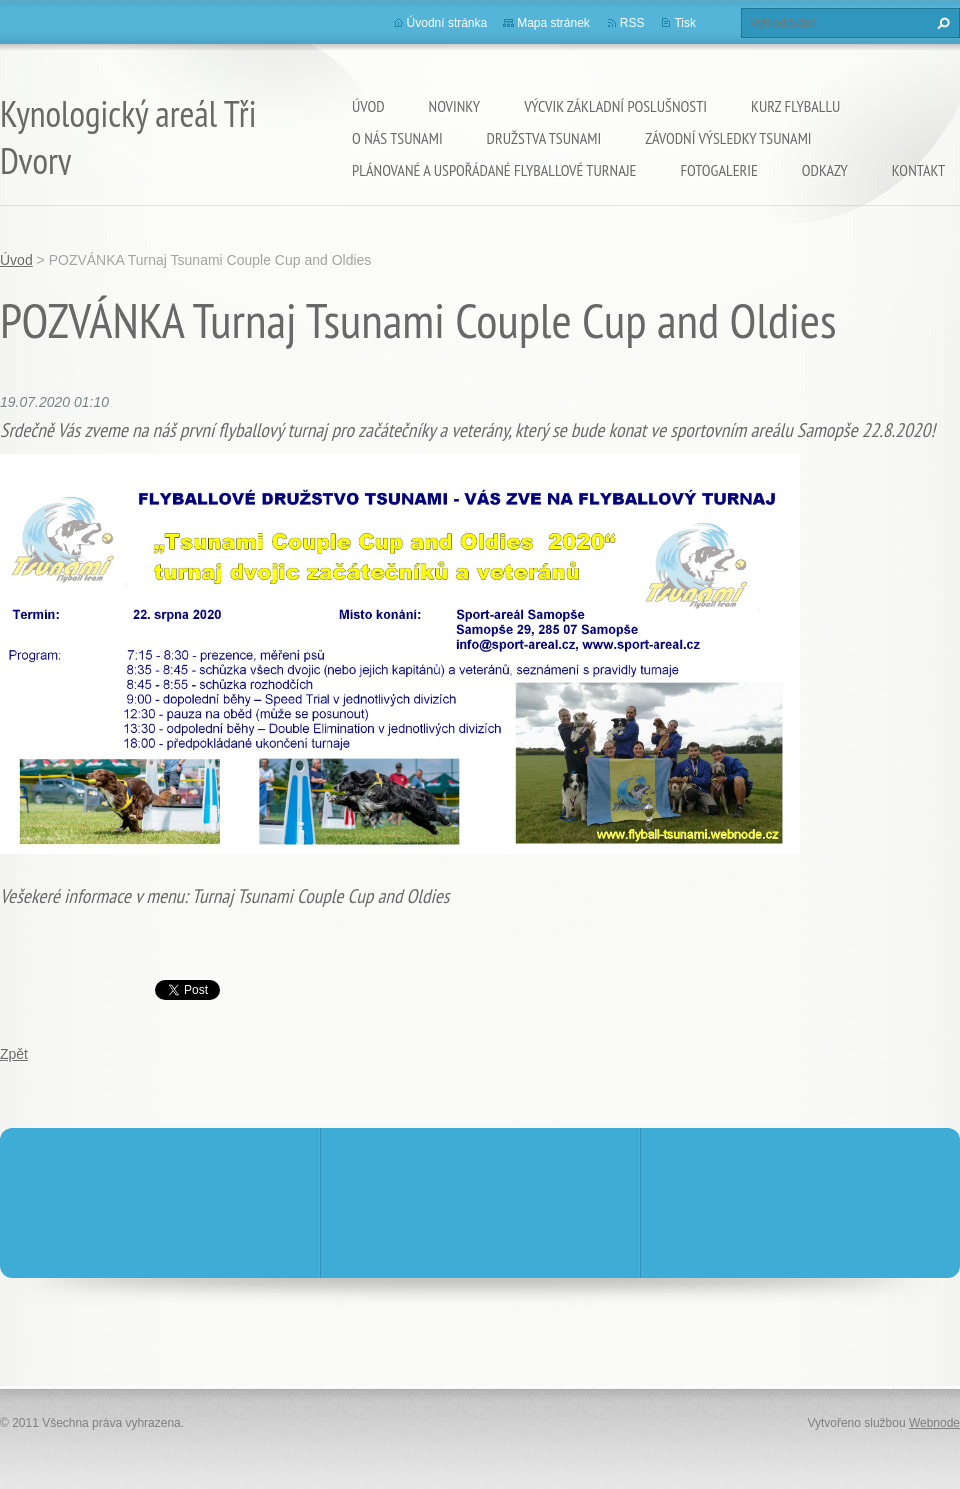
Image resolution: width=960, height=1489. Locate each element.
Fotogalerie (718, 170)
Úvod (368, 106)
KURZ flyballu (795, 106)
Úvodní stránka (447, 23)
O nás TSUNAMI (397, 138)
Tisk (685, 23)
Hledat (941, 23)
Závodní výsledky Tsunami (728, 138)
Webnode (934, 1423)
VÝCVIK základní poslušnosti (615, 106)
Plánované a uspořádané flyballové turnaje (494, 170)
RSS (632, 23)
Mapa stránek (553, 23)
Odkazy (825, 170)
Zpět (14, 1054)
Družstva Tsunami (544, 138)
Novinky (455, 106)
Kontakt (918, 170)
